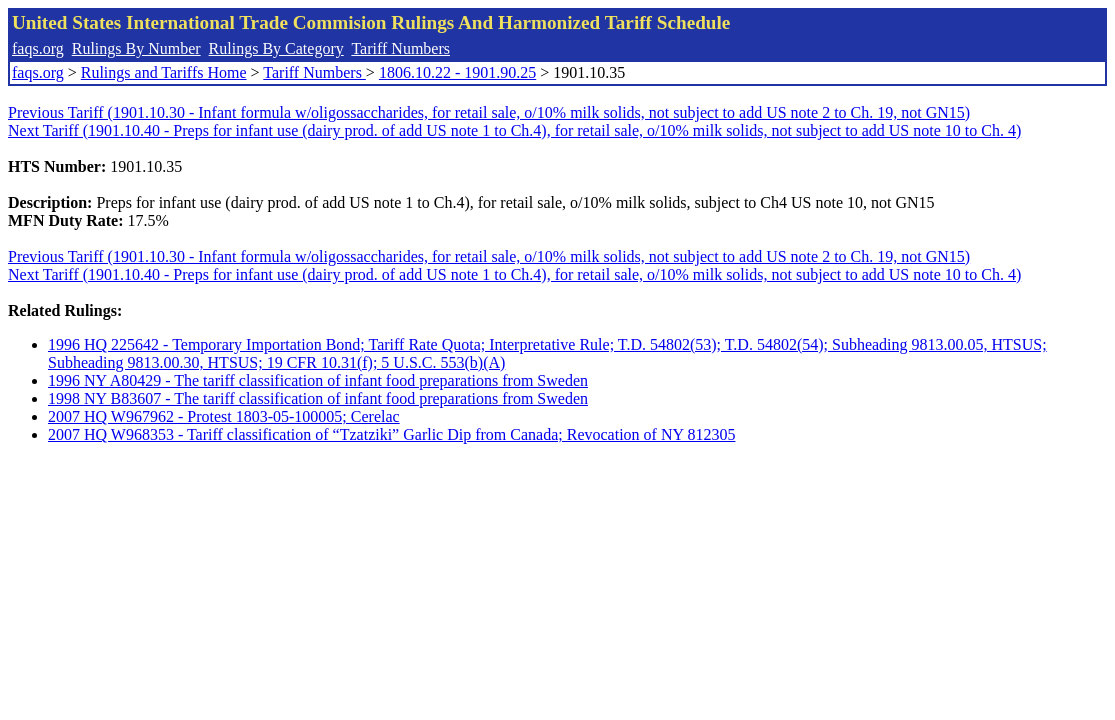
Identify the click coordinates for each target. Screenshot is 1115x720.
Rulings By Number (136, 48)
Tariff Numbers (400, 48)
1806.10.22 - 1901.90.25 (457, 72)
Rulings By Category (276, 48)
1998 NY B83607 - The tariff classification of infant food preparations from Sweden (318, 398)
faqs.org (38, 48)
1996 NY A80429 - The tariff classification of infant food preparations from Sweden (318, 380)
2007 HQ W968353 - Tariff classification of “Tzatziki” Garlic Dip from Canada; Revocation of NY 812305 (391, 434)
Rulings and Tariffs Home (164, 72)
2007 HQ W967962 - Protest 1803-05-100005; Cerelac (224, 416)
